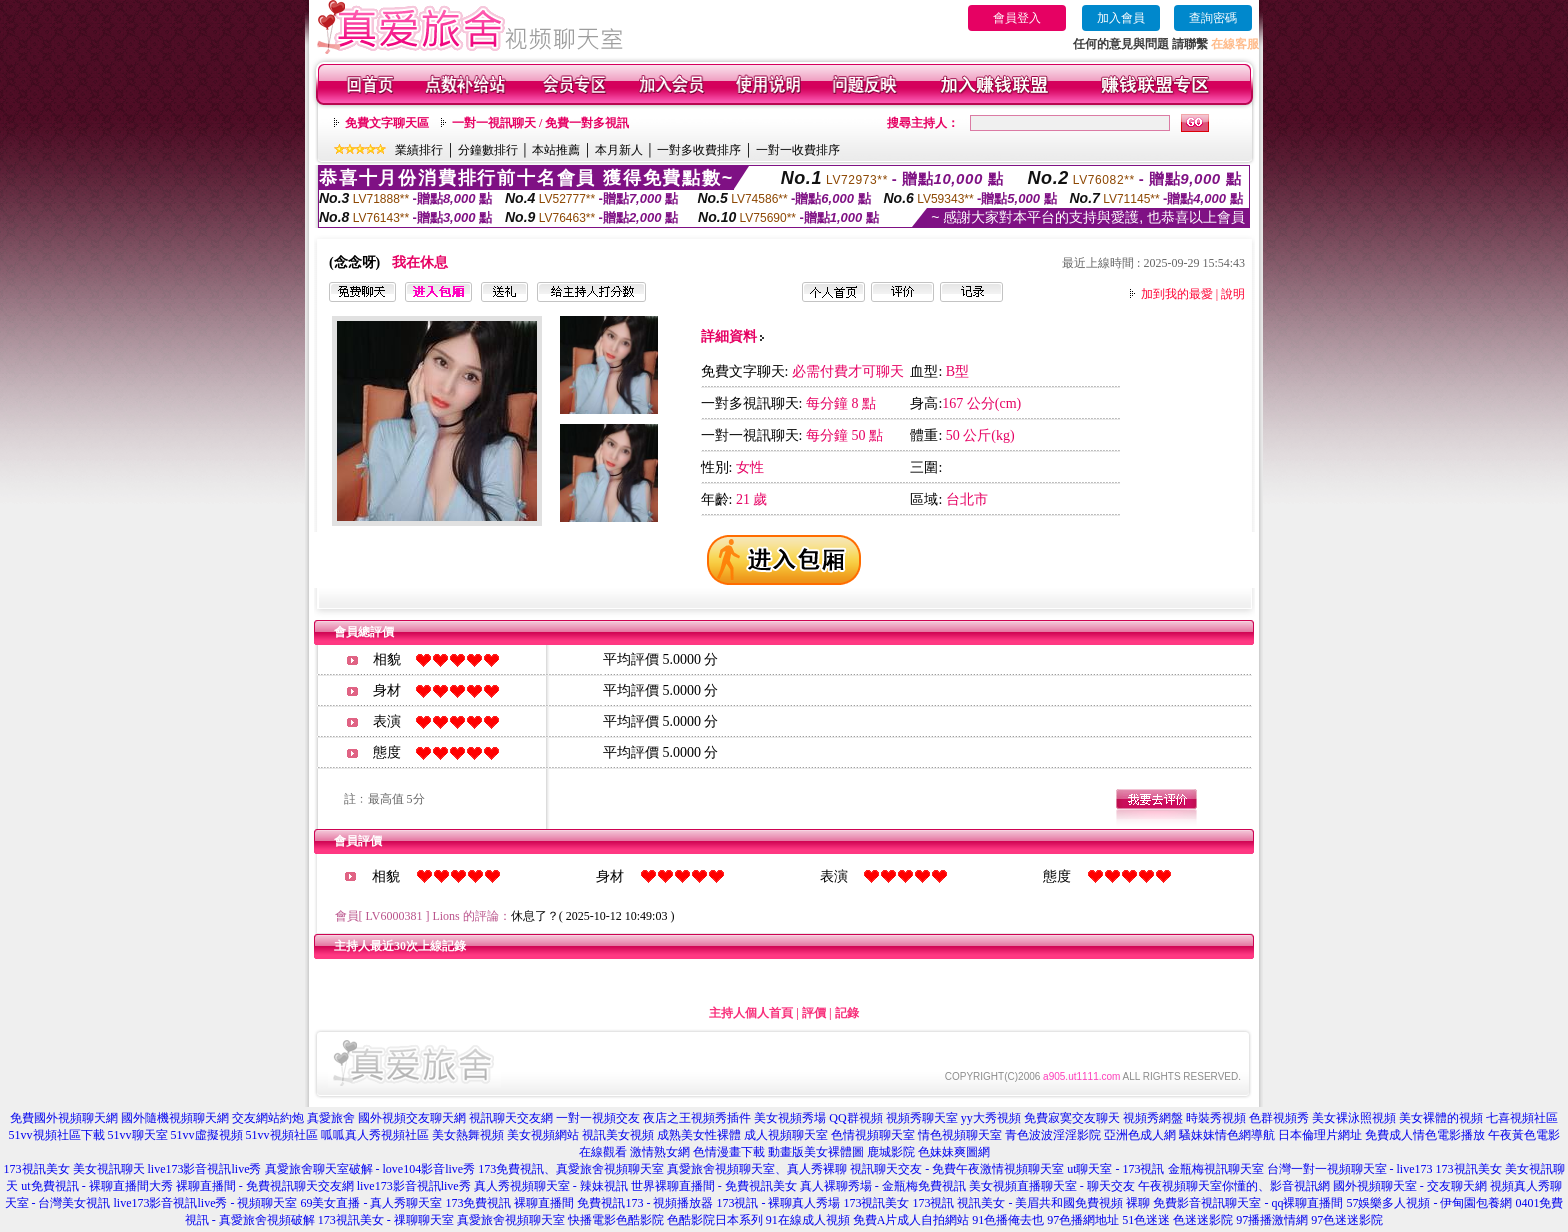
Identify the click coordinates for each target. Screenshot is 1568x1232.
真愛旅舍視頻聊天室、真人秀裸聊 (757, 1169)
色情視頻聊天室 (873, 1135)
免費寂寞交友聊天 (1072, 1118)
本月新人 (619, 150)
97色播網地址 (1083, 1220)
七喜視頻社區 (1522, 1118)
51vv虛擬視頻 (207, 1135)
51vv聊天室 (138, 1135)
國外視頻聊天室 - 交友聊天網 (1410, 1186)
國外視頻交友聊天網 (412, 1118)
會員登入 (1017, 18)
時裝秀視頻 (1216, 1118)
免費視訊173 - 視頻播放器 (645, 1203)
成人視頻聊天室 (786, 1135)
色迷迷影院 (1203, 1220)
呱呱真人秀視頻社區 (375, 1135)
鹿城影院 (891, 1152)
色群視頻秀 (1279, 1118)
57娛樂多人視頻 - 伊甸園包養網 (1429, 1203)
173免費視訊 (478, 1203)
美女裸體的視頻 (1441, 1118)
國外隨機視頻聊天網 (175, 1118)
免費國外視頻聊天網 (64, 1118)
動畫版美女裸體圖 (816, 1152)
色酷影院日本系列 (715, 1220)
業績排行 (419, 150)
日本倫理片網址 (1320, 1135)
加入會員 (1121, 18)
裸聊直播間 (544, 1203)
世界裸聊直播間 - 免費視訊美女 (714, 1186)
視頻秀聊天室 (922, 1118)
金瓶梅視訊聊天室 (1216, 1169)
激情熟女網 (660, 1152)
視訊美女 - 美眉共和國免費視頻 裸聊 (1053, 1203)
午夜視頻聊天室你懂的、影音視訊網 (1234, 1186)
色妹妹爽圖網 (954, 1152)
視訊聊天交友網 (511, 1118)
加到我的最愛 (1177, 294)
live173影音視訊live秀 (205, 1169)
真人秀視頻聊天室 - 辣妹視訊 (551, 1186)
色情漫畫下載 (729, 1152)
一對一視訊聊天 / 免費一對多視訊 (540, 123)
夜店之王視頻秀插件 (697, 1118)
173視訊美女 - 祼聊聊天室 (386, 1220)
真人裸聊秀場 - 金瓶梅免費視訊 (883, 1186)
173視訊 (933, 1203)
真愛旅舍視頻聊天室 (511, 1220)
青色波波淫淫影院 (1053, 1135)
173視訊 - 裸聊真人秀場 (778, 1203)
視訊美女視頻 (618, 1135)
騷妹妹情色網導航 (1227, 1135)
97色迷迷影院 (1347, 1220)
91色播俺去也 (1008, 1220)
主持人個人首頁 (751, 1013)
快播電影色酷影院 (616, 1220)
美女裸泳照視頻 (1354, 1118)
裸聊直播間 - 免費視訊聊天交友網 (265, 1186)
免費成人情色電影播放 (1425, 1135)
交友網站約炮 (268, 1118)
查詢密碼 (1213, 18)
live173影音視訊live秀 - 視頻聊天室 (206, 1203)
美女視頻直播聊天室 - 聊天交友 (1052, 1186)
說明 (1233, 294)
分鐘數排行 (488, 150)
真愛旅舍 (331, 1118)
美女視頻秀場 (790, 1118)
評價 (814, 1013)
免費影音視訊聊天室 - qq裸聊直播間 (1248, 1203)
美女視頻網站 (543, 1135)
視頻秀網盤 (1153, 1118)
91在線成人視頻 (808, 1220)
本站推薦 (556, 150)
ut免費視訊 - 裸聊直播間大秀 (96, 1186)
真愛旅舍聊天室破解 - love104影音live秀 (370, 1169)
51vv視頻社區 (282, 1135)
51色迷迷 (1146, 1220)
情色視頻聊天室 (960, 1135)
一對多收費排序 (699, 150)
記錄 (847, 1013)
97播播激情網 (1272, 1220)
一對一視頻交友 (598, 1118)
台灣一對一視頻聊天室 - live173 (1350, 1169)
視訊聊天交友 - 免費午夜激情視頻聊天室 (957, 1169)
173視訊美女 (37, 1169)
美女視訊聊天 (109, 1169)
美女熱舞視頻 (468, 1135)
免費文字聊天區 (387, 123)
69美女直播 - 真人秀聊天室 (371, 1203)
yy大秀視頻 (991, 1118)
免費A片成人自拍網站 (911, 1220)
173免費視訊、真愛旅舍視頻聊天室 (571, 1169)
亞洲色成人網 (1140, 1135)
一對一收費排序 (798, 150)
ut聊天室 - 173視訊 (1115, 1169)
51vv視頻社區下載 (57, 1135)
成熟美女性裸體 (699, 1135)
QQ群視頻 (855, 1118)
